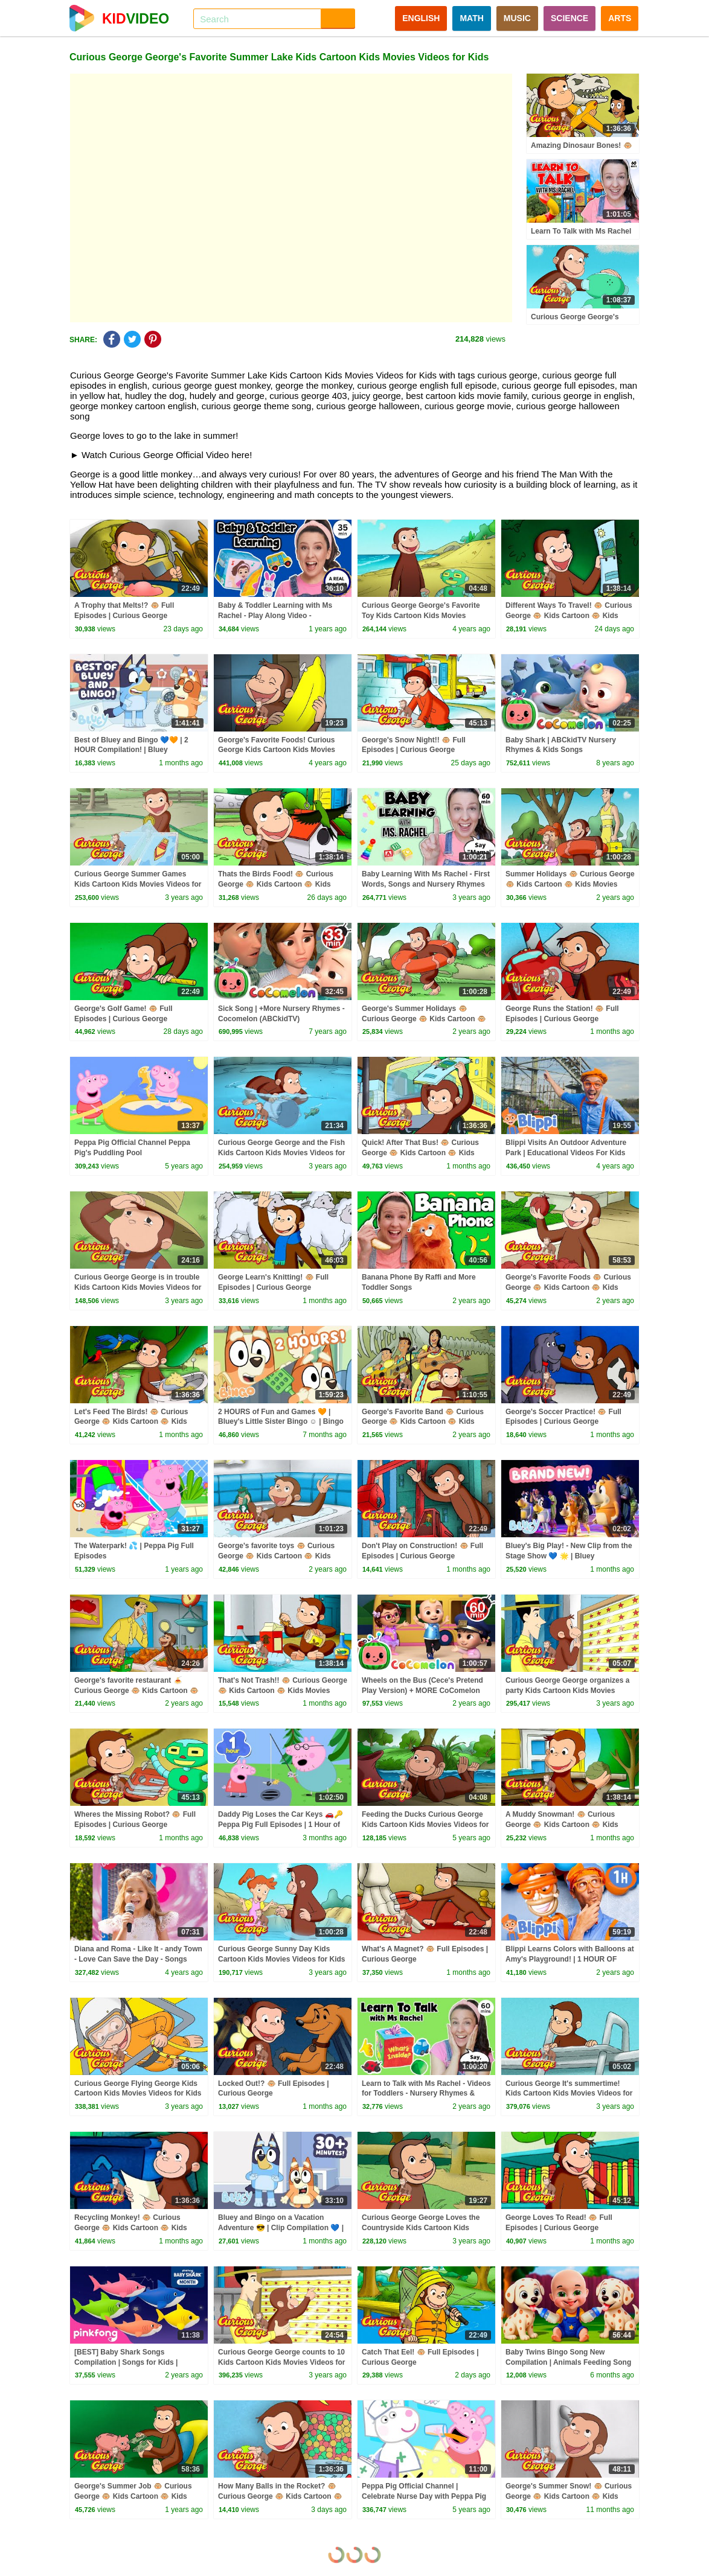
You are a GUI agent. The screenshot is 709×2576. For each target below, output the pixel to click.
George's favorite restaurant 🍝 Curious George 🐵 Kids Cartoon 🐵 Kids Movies (136, 1690)
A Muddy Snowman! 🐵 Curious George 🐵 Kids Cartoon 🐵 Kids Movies (561, 1824)
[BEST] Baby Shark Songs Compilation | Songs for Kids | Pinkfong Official (126, 2362)
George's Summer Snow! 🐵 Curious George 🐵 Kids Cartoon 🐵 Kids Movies (568, 2496)
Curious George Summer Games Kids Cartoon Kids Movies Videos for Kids (137, 884)
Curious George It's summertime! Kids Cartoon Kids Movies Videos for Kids (568, 2093)
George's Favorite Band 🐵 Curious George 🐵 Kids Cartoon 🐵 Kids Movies (423, 1422)
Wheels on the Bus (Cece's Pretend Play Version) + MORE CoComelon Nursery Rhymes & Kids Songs (422, 1690)
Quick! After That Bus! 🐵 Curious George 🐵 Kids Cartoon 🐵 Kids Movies (420, 1152)
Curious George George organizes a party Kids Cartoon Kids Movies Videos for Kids (567, 1690)
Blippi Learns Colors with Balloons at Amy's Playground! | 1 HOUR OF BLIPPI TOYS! (569, 1959)
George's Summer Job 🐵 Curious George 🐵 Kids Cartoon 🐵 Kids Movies (133, 2496)
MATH (471, 18)
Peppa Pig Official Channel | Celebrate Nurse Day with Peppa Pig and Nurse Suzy (424, 2496)
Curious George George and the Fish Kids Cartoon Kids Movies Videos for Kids (281, 1152)
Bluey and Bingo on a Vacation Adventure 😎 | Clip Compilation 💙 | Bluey (281, 2227)
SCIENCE (569, 18)
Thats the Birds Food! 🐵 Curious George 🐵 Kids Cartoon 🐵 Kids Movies (275, 884)
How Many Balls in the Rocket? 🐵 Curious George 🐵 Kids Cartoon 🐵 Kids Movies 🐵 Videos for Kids (280, 2496)
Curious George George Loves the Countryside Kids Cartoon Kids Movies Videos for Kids (421, 2227)
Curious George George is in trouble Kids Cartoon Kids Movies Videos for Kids (137, 1287)
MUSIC (517, 18)
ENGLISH (421, 18)
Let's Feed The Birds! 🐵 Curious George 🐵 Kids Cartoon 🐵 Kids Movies (131, 1422)
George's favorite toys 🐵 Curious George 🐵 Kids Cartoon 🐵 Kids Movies (276, 1555)
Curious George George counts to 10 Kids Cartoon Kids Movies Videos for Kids (281, 2362)
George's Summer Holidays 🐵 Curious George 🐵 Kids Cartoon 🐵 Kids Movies (424, 1018)
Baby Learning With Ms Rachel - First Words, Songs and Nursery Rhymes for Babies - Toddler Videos (426, 884)
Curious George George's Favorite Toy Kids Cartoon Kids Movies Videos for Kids (421, 615)
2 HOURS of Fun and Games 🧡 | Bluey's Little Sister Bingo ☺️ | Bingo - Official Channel (281, 1422)
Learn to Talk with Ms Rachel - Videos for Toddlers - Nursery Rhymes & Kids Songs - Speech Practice (426, 2093)
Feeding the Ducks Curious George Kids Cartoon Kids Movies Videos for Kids (425, 1824)
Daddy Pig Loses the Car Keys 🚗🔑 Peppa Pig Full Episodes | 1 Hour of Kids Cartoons (280, 1824)
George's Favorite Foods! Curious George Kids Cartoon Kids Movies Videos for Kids (276, 750)
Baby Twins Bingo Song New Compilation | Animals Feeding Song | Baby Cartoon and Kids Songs (568, 2362)
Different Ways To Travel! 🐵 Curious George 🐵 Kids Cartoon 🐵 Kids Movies (568, 615)
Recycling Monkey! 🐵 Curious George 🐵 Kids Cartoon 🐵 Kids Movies (130, 2227)
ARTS (619, 18)
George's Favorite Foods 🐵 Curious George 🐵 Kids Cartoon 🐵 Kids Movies (568, 1287)
